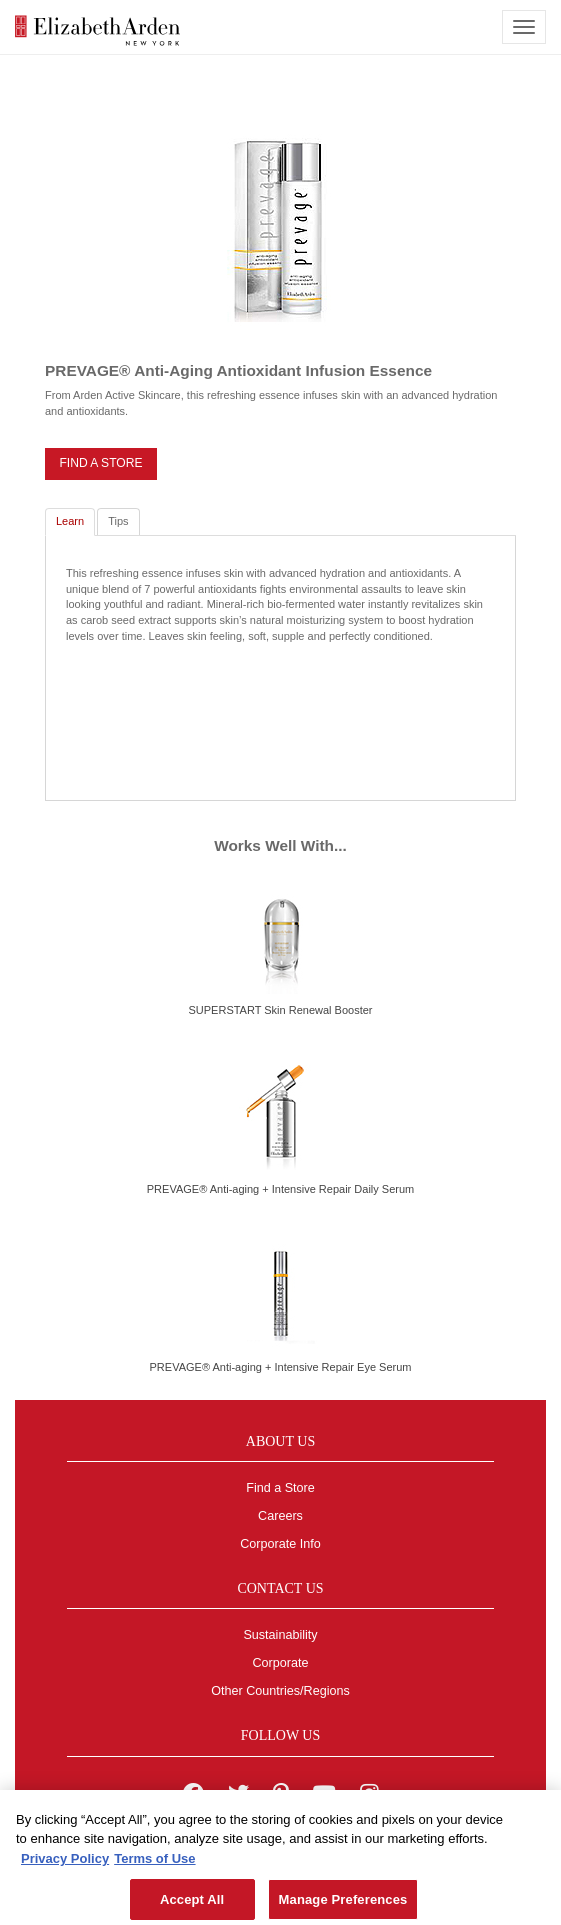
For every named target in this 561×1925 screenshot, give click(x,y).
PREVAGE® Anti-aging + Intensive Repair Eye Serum (281, 1367)
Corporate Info (280, 1544)
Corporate (280, 1663)
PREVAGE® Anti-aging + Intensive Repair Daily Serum (280, 1189)
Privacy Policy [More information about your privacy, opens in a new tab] (65, 1863)
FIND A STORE (100, 463)
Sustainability (280, 1635)
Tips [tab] (118, 521)
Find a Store (280, 1488)
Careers (280, 1516)
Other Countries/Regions (280, 1691)
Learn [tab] (70, 521)
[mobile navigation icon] (524, 27)
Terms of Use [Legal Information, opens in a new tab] (154, 1863)
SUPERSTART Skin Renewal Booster (280, 1010)
